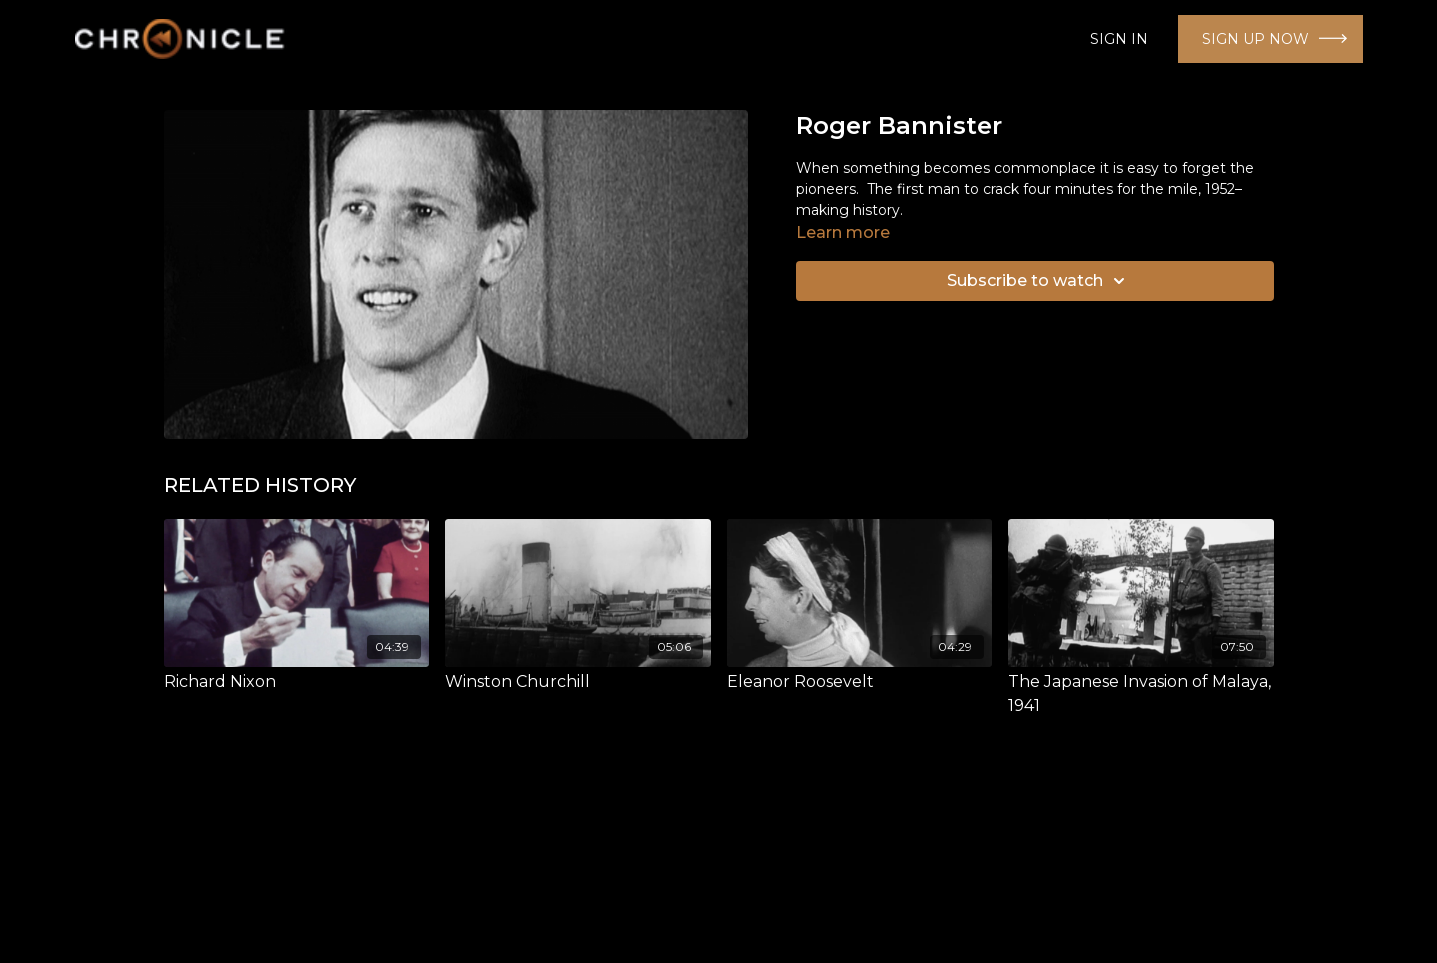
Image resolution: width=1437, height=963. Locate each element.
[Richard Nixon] (297, 682)
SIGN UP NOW (1255, 39)
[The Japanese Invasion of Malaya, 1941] (1141, 694)
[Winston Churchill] (578, 682)
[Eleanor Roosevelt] (860, 682)
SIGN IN (1119, 39)
